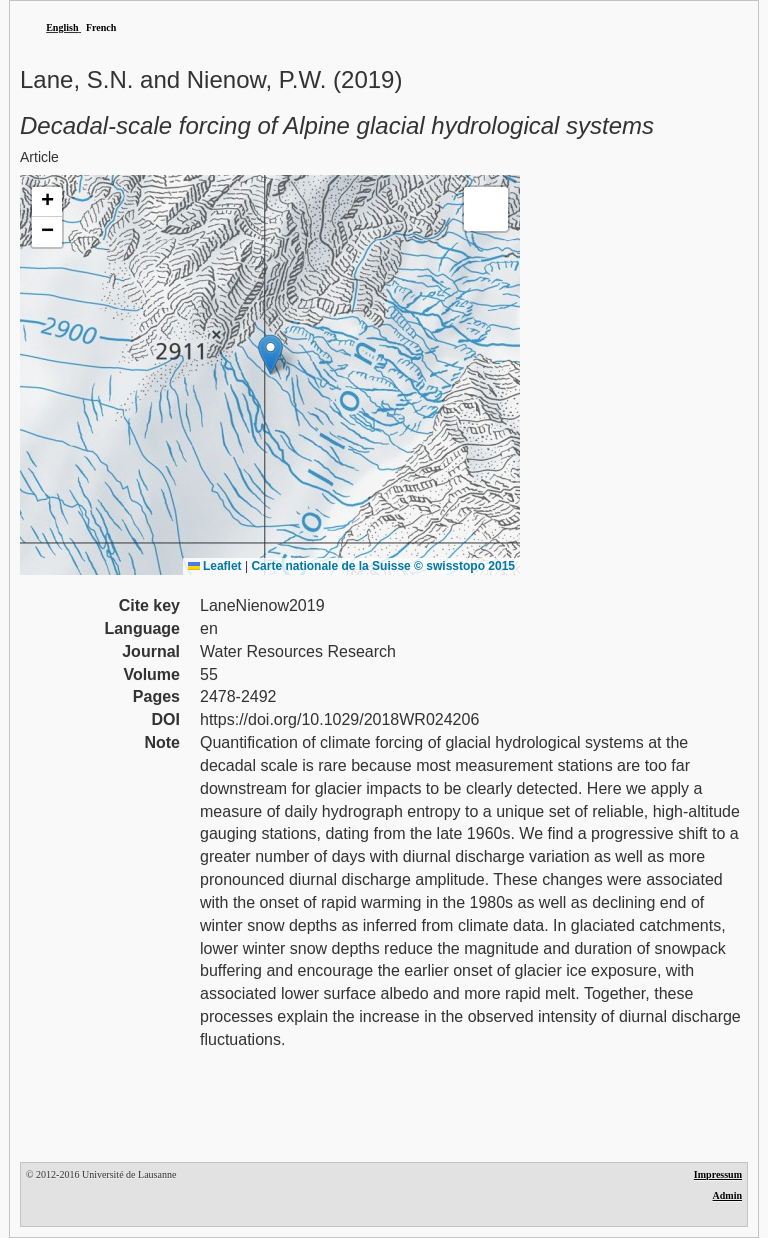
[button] (270, 354)
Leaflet (215, 566)
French (101, 27)
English (62, 27)
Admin (727, 1195)
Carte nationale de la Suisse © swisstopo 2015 (383, 566)
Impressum (718, 1174)
